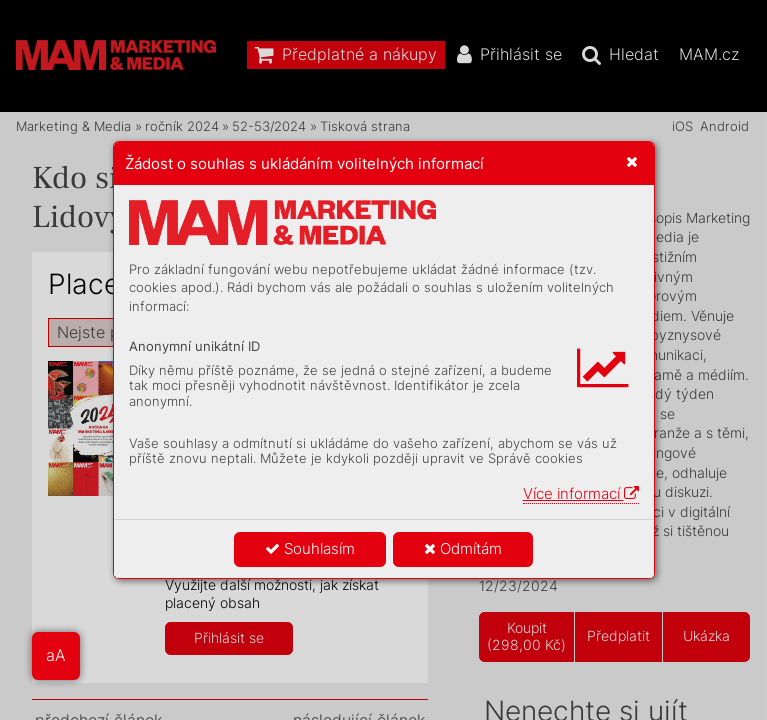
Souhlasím (310, 548)
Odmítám (463, 548)
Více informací (581, 493)
